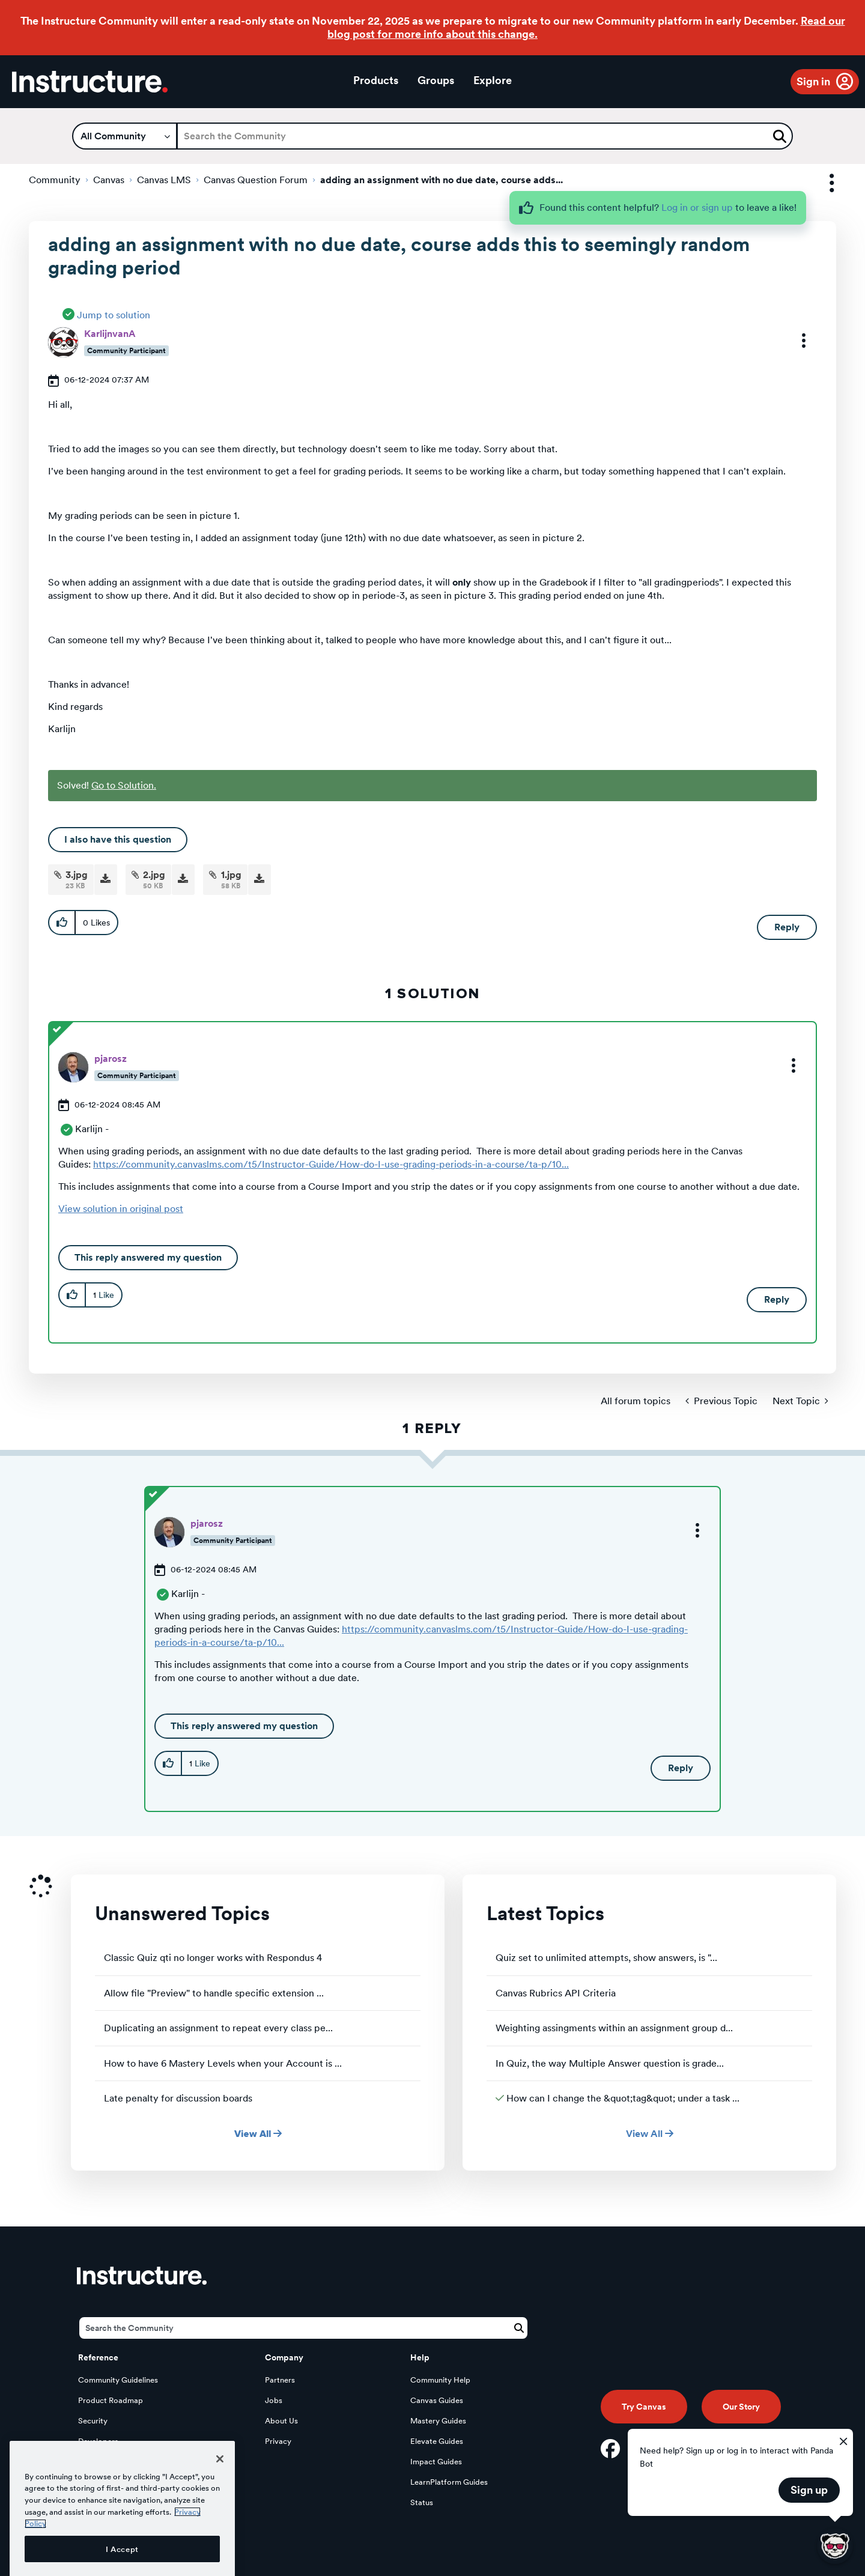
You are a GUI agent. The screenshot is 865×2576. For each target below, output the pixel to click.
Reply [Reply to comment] (776, 1299)
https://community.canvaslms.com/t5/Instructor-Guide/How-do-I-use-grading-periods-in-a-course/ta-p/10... (331, 1164)
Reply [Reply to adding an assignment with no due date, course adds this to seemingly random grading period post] (787, 927)
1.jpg (231, 874)
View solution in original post (120, 1208)
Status (421, 2502)
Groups (435, 80)
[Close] (220, 2503)
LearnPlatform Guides (449, 2482)
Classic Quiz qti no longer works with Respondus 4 (213, 1957)
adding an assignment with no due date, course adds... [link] (441, 180)
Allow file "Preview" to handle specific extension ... (214, 1993)
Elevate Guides (436, 2441)
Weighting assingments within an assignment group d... (614, 2028)
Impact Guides (436, 2461)
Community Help (440, 2379)
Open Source (101, 2461)
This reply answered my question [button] (148, 1257)
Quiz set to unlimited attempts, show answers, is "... (606, 1957)
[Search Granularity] (124, 136)
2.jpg (154, 874)
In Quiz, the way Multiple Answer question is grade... (610, 2063)
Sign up (809, 2490)
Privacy (278, 2441)
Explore (492, 80)
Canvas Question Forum (256, 180)
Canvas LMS (164, 180)
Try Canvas (644, 2406)
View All (258, 2134)
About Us (281, 2420)
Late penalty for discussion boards (178, 2098)
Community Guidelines (118, 2379)
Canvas (108, 180)
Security (93, 2420)
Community (54, 180)
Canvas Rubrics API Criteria (556, 1993)
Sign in (813, 81)
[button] (796, 340)
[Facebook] (610, 2448)
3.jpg (76, 874)
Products (375, 80)
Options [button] (821, 183)
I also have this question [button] (117, 839)
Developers (98, 2441)
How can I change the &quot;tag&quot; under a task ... (622, 2098)
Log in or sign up (697, 207)
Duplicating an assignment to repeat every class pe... (218, 2028)
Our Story (741, 2406)
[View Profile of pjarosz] (110, 1058)
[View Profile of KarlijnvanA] (110, 333)
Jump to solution (113, 315)
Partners (280, 2379)
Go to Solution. (123, 785)
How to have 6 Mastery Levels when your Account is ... (223, 2063)
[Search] (485, 136)
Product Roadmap (110, 2400)
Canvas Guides (436, 2400)
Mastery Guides (438, 2420)
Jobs (273, 2400)
